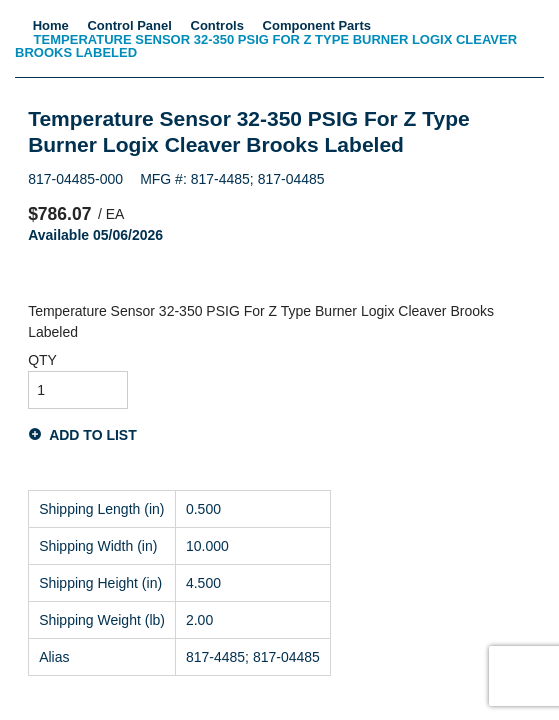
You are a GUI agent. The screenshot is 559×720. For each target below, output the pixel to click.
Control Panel (129, 25)
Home (51, 25)
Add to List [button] (93, 434)
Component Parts (317, 25)
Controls (217, 25)
